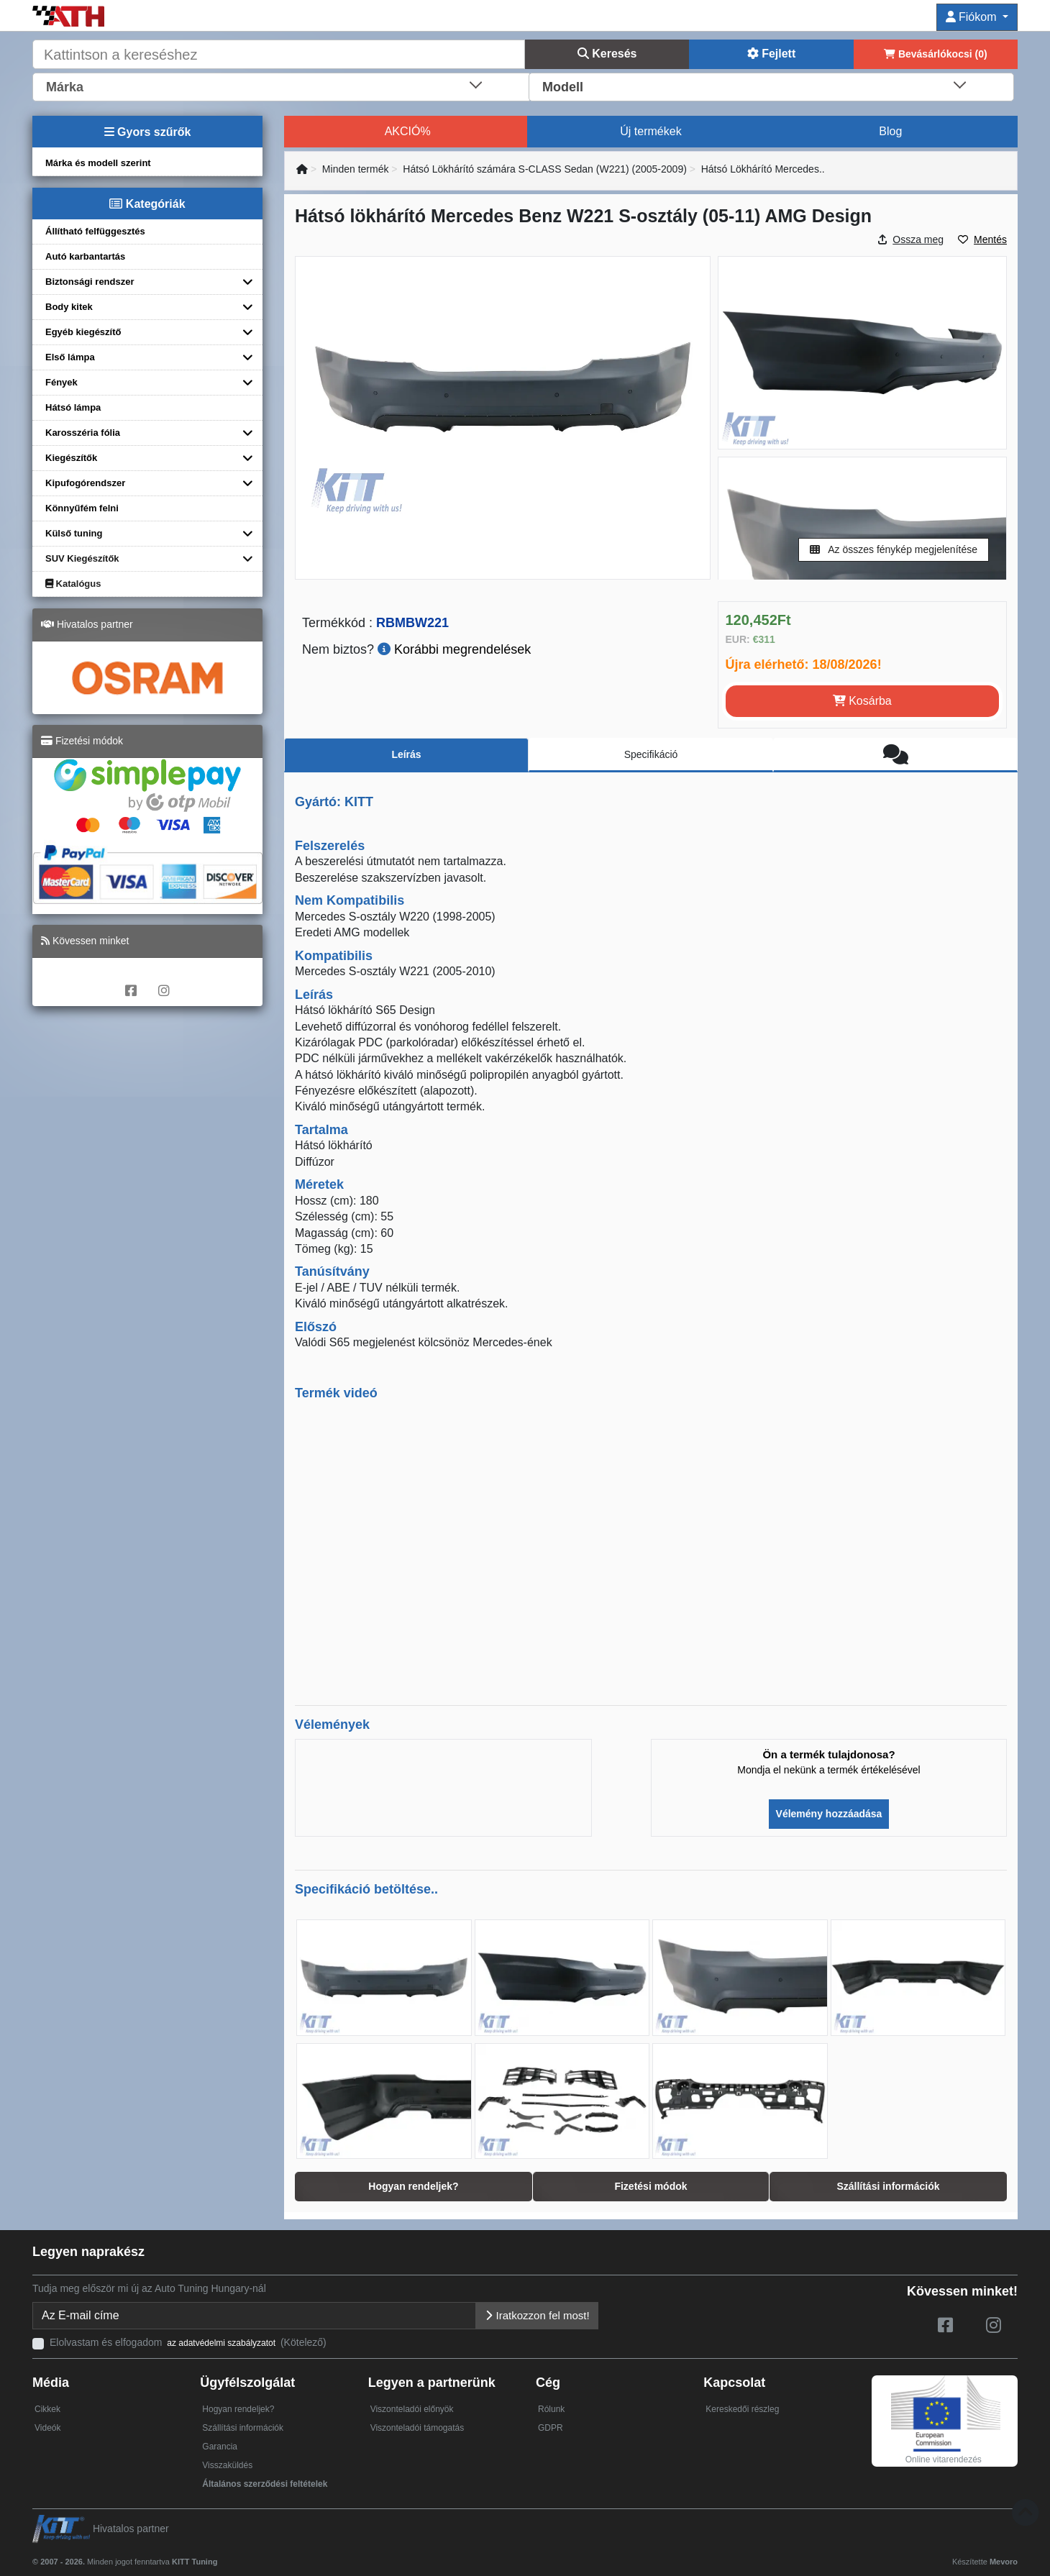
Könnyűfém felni (82, 508)
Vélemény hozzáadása (829, 1813)
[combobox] (282, 85)
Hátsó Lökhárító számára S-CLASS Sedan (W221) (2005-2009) (545, 169)
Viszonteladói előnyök (412, 2409)
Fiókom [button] (973, 17)
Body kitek (69, 306)
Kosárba (862, 701)
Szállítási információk (242, 2428)
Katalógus (73, 583)
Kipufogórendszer (85, 483)
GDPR (550, 2428)
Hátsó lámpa (73, 407)
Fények (61, 382)
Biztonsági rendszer (89, 281)
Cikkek (47, 2409)
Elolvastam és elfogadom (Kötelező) (188, 2342)
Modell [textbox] (562, 87)
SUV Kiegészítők (82, 558)
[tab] (895, 755)
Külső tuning (73, 533)
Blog (890, 131)
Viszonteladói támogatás (417, 2428)
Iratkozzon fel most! (537, 2315)
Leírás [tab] (406, 754)
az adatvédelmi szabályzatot (221, 2343)
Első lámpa (70, 357)
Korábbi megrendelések (454, 649)
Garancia (219, 2447)
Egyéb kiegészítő (83, 331)
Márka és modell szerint (98, 162)
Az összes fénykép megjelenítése (893, 549)
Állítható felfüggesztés (95, 231)
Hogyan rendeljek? (238, 2409)
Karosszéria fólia (82, 432)
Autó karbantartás (85, 256)
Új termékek (650, 131)
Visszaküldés (227, 2465)
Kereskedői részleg (742, 2409)
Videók (47, 2428)
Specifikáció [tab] (651, 754)
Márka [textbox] (64, 87)
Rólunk (551, 2409)
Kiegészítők (71, 457)
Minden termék (355, 169)
